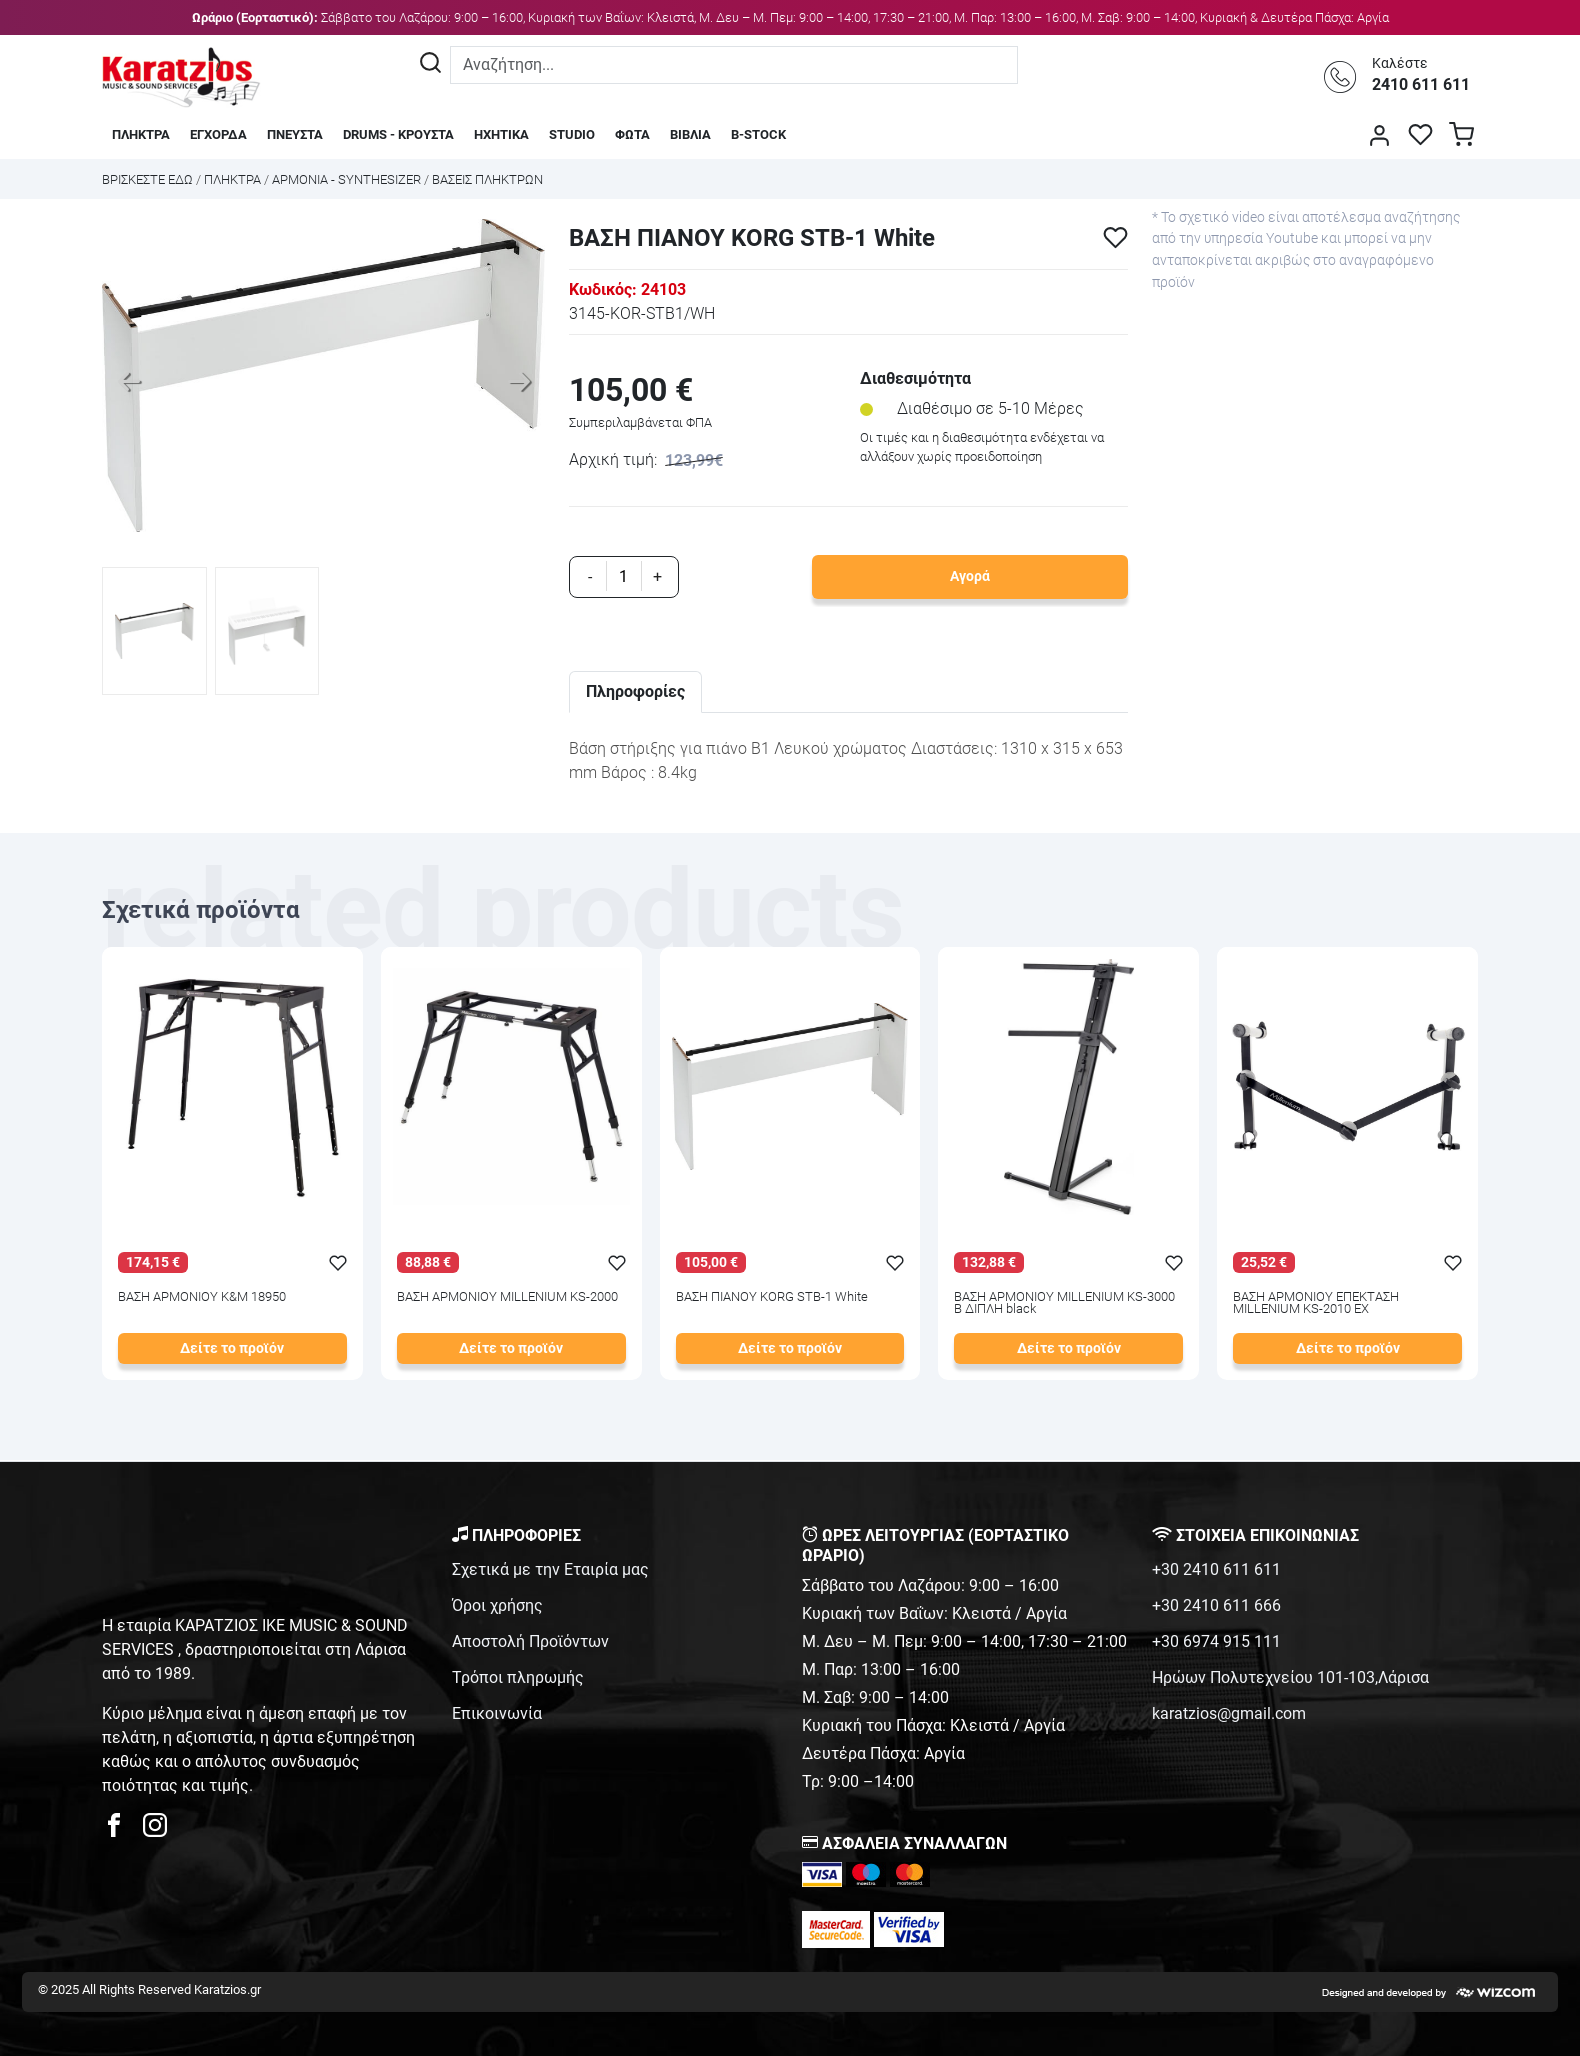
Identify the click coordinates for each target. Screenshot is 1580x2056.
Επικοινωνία (497, 1713)
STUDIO (572, 134)
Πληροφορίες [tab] (635, 691)
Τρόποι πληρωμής (518, 1677)
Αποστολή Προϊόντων (530, 1641)
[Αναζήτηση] (430, 65)
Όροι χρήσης (497, 1605)
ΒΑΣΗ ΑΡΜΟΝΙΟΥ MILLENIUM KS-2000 (507, 1297)
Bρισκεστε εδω (149, 179)
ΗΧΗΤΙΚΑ (501, 134)
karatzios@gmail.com (1229, 1713)
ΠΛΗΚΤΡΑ (141, 134)
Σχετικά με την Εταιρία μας (550, 1569)
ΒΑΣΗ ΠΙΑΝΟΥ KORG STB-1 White (772, 1297)
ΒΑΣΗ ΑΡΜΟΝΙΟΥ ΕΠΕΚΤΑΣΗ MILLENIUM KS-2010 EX (1316, 1304)
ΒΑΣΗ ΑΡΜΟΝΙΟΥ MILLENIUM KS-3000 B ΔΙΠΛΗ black (1064, 1304)
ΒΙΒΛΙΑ (690, 134)
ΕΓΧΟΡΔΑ (218, 134)
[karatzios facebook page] (122, 1830)
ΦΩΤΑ (632, 134)
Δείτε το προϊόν (232, 1348)
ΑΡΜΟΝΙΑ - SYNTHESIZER (346, 179)
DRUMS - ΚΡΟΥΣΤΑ (398, 134)
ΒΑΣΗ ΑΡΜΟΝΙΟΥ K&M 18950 (202, 1297)
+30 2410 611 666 (1216, 1605)
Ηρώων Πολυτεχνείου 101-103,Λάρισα (1290, 1677)
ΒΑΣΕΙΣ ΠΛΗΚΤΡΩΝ (487, 179)
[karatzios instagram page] (155, 1830)
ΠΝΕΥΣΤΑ (295, 134)
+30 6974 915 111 (1216, 1641)
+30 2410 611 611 (1216, 1569)
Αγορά (970, 576)
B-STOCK (758, 134)
